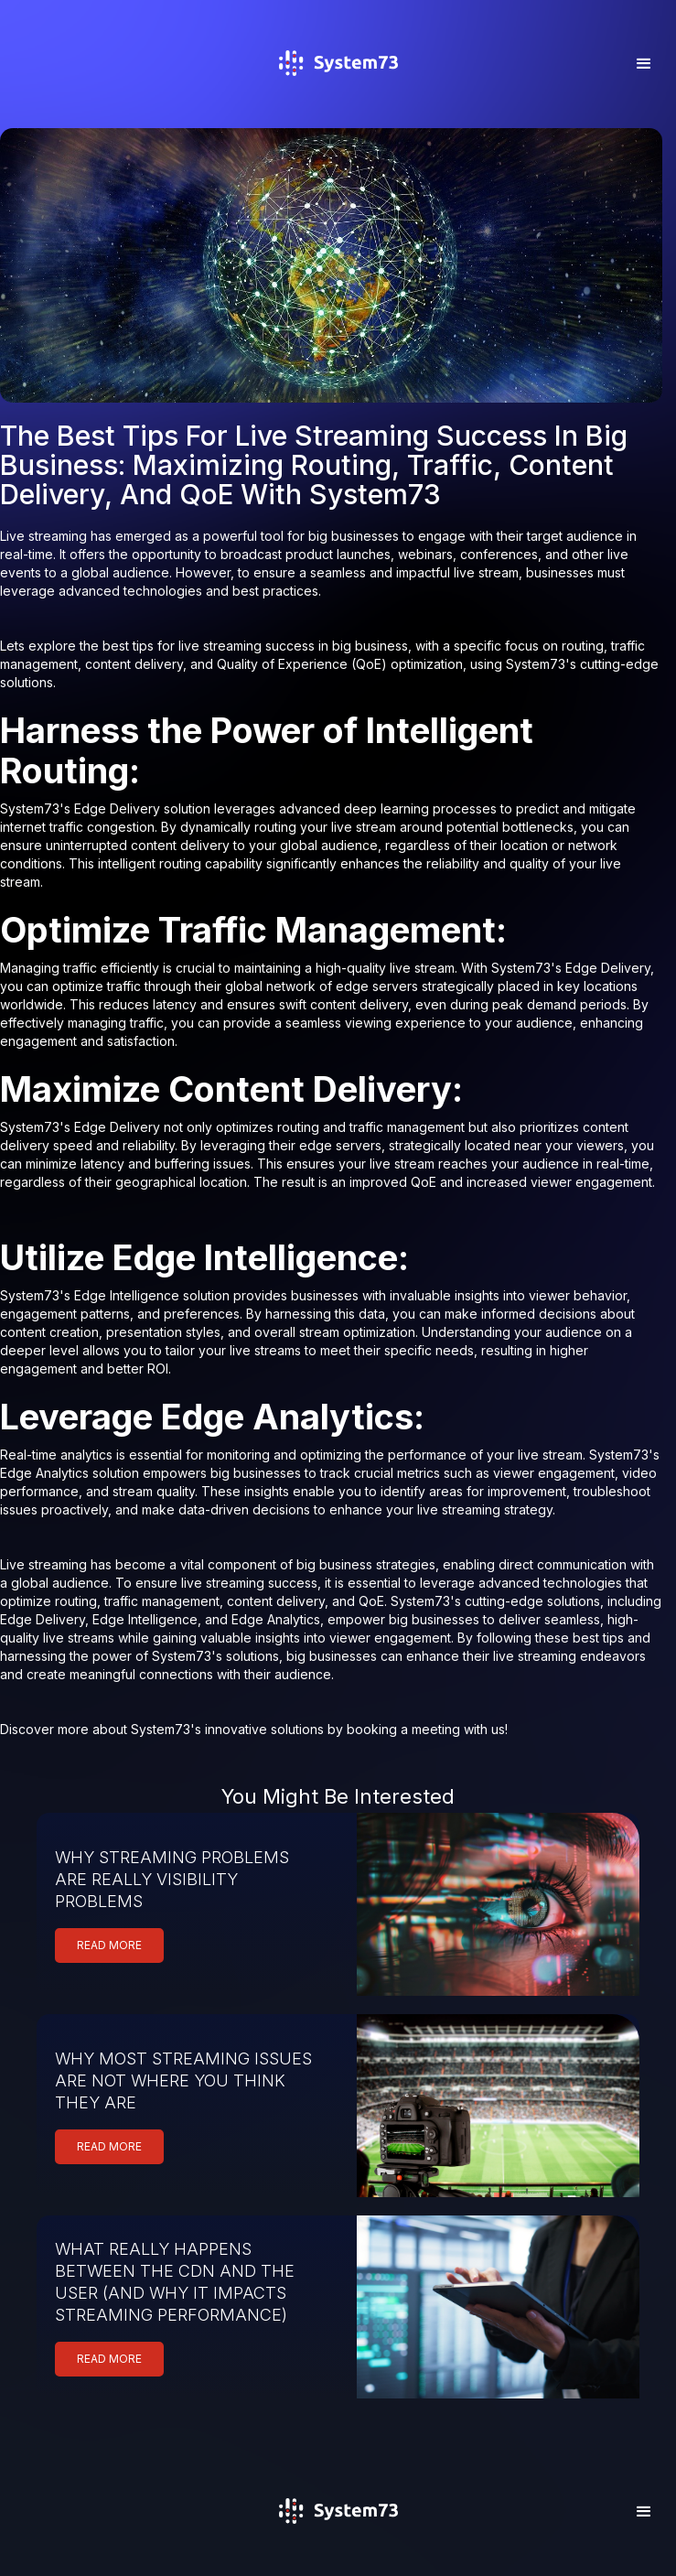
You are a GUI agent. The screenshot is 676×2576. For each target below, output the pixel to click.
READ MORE (109, 1945)
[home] (338, 89)
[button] (644, 64)
